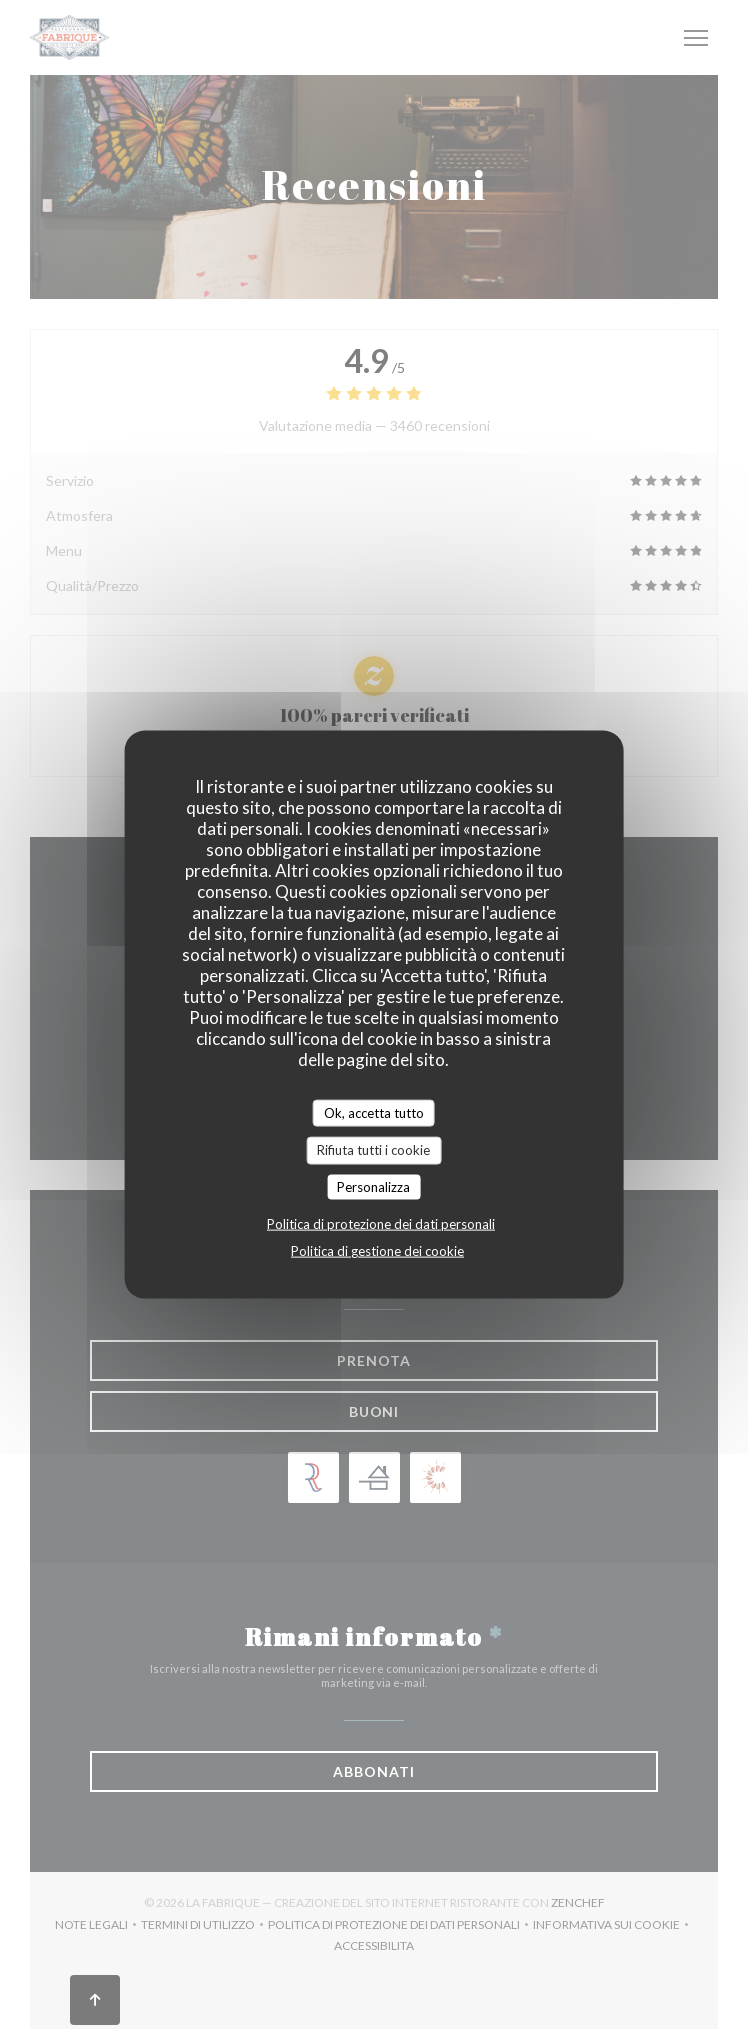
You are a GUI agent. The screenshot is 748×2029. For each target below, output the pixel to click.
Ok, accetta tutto (374, 1112)
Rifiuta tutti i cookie (373, 1150)
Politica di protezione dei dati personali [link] (381, 1224)
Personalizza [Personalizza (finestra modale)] (373, 1186)
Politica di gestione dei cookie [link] (377, 1251)
